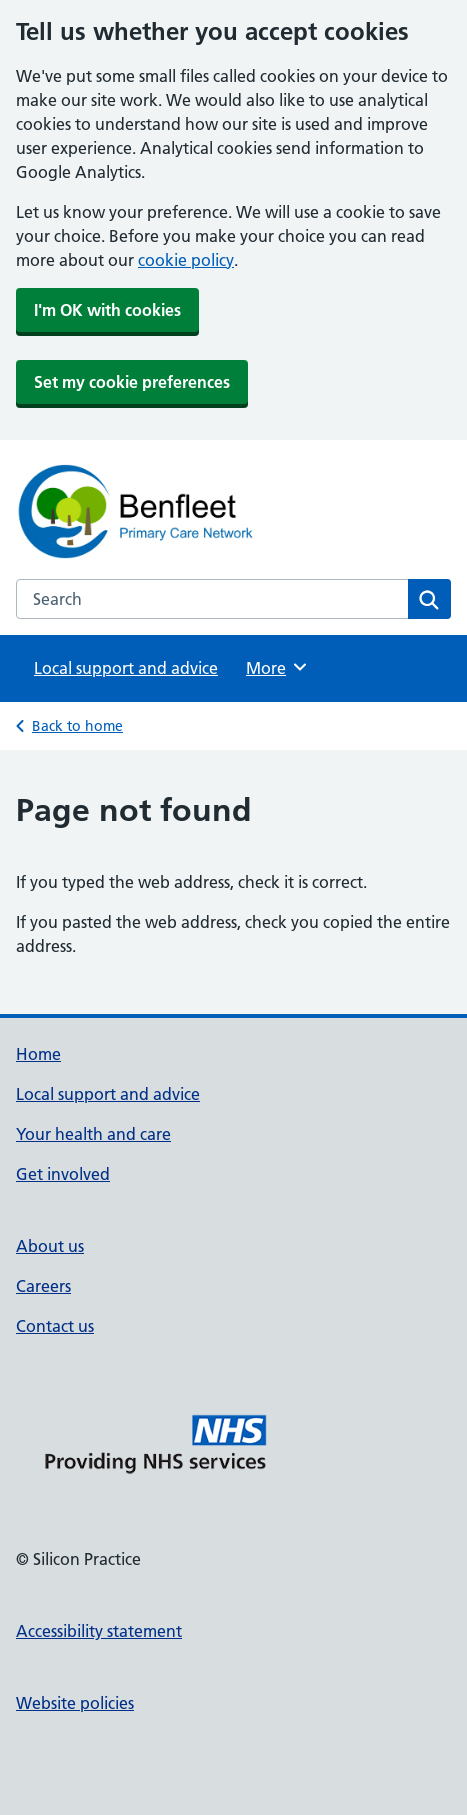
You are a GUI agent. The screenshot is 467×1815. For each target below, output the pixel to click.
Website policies (75, 1703)
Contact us (55, 1326)
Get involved (63, 1174)
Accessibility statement (99, 1631)
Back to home (77, 726)
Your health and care (93, 1134)
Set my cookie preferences (132, 382)
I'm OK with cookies (107, 310)
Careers (43, 1286)
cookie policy (186, 260)
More (277, 667)
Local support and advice (126, 668)
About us (50, 1246)
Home (38, 1054)
